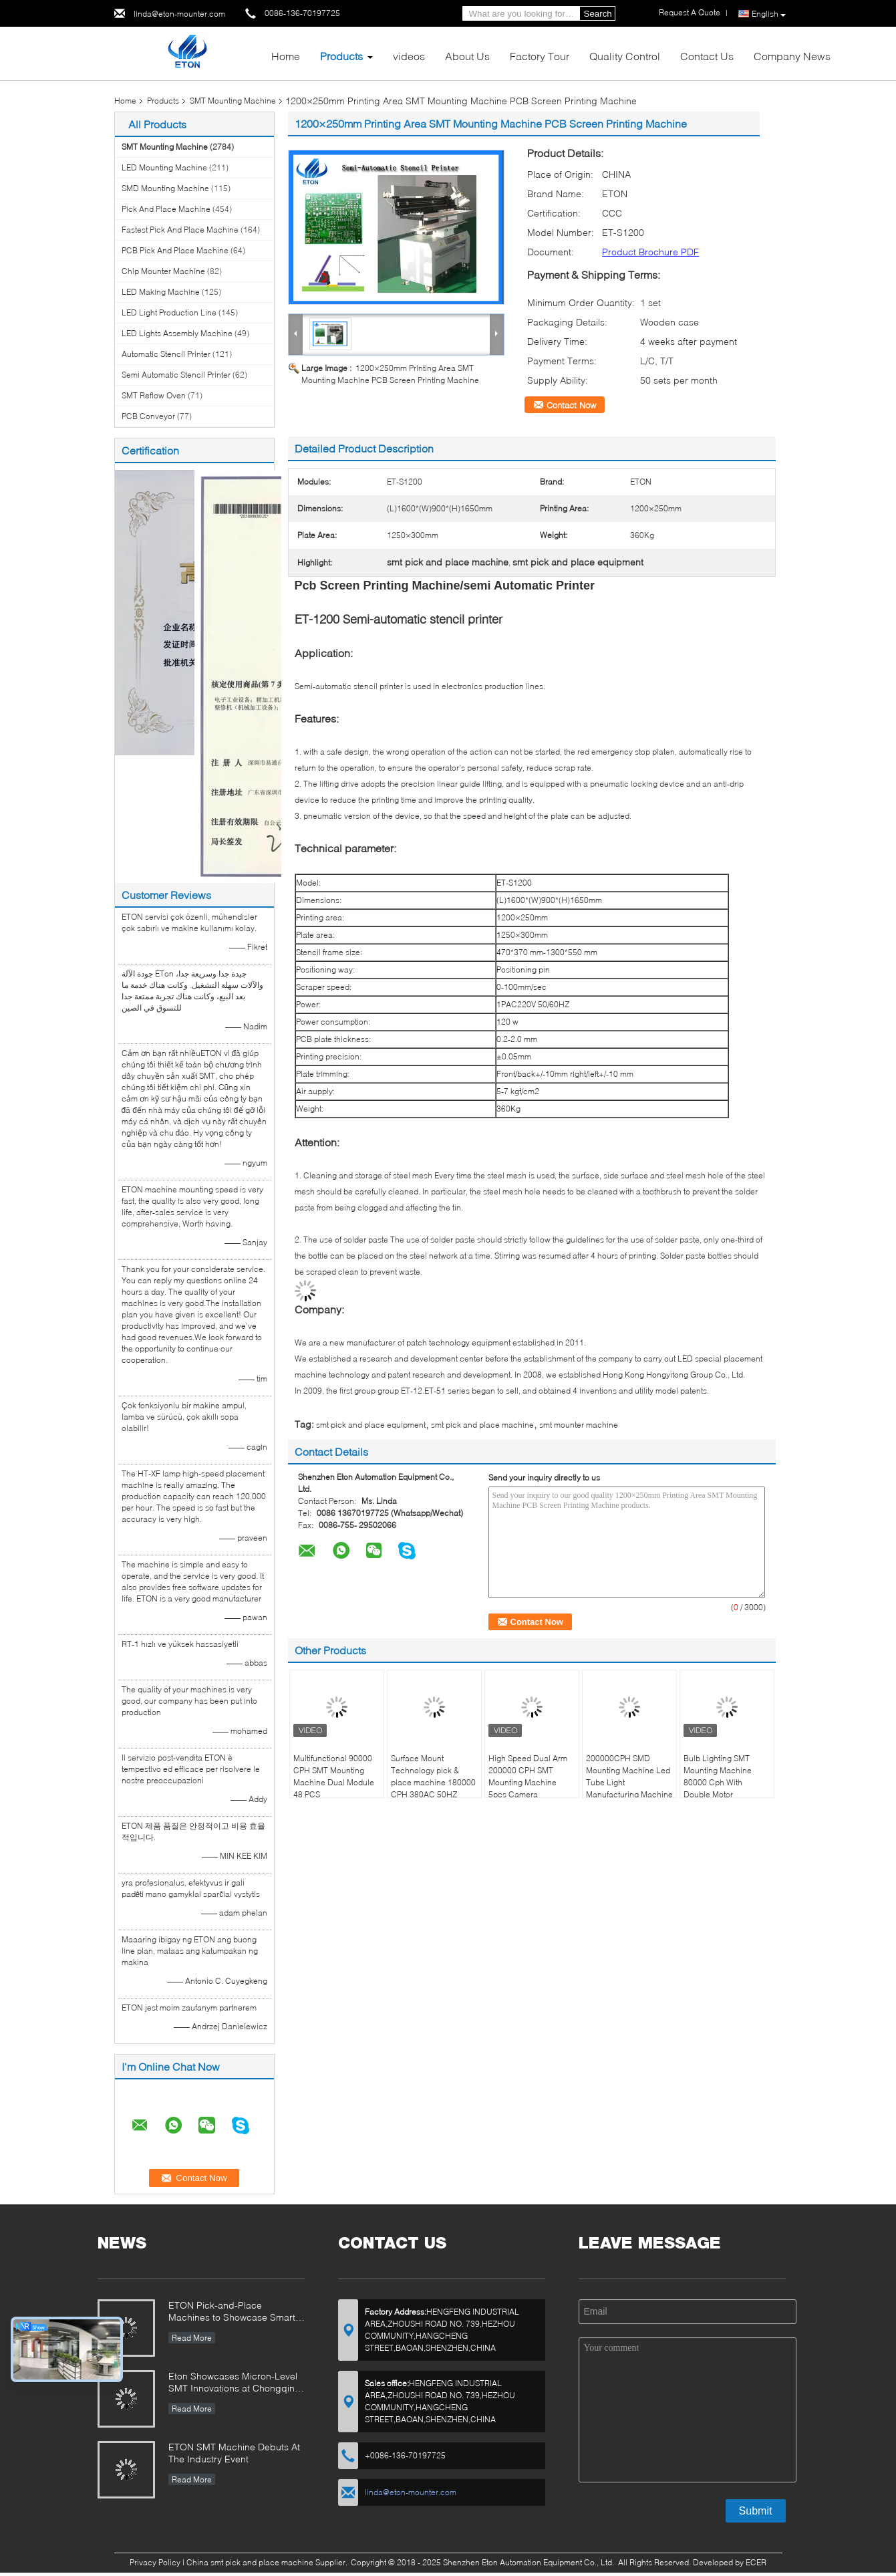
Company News (792, 55)
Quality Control (624, 55)
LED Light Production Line (169, 312)
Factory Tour (539, 55)
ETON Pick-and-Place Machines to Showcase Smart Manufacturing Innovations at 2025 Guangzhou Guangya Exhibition (231, 2312)
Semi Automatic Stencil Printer (176, 375)
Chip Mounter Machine (163, 271)
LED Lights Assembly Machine (177, 333)
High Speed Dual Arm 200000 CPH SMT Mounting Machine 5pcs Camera (527, 1776)
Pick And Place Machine (166, 209)
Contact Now (571, 405)
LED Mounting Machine (164, 167)
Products (341, 55)
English (769, 14)
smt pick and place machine (482, 1425)
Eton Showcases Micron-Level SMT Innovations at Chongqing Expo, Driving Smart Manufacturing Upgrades (234, 2383)
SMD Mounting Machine (165, 188)
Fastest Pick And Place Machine (180, 230)
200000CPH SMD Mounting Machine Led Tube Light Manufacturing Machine (629, 1776)
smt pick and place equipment (371, 1425)
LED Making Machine (161, 292)
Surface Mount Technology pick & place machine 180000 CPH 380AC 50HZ (433, 1776)
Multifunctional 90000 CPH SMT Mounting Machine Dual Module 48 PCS (333, 1776)
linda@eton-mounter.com (179, 14)
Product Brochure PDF (650, 251)
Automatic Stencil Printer (166, 354)
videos (409, 55)
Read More (192, 2338)
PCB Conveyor (148, 416)
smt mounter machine (578, 1425)
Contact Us (707, 55)
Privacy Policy (155, 2562)
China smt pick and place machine (249, 2562)
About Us (467, 55)
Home (285, 55)
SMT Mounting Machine (233, 101)
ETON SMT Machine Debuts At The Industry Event (234, 2452)
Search (598, 14)
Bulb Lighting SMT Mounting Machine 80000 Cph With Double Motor (718, 1776)
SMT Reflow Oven (154, 395)
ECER (756, 2562)
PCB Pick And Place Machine (175, 250)
